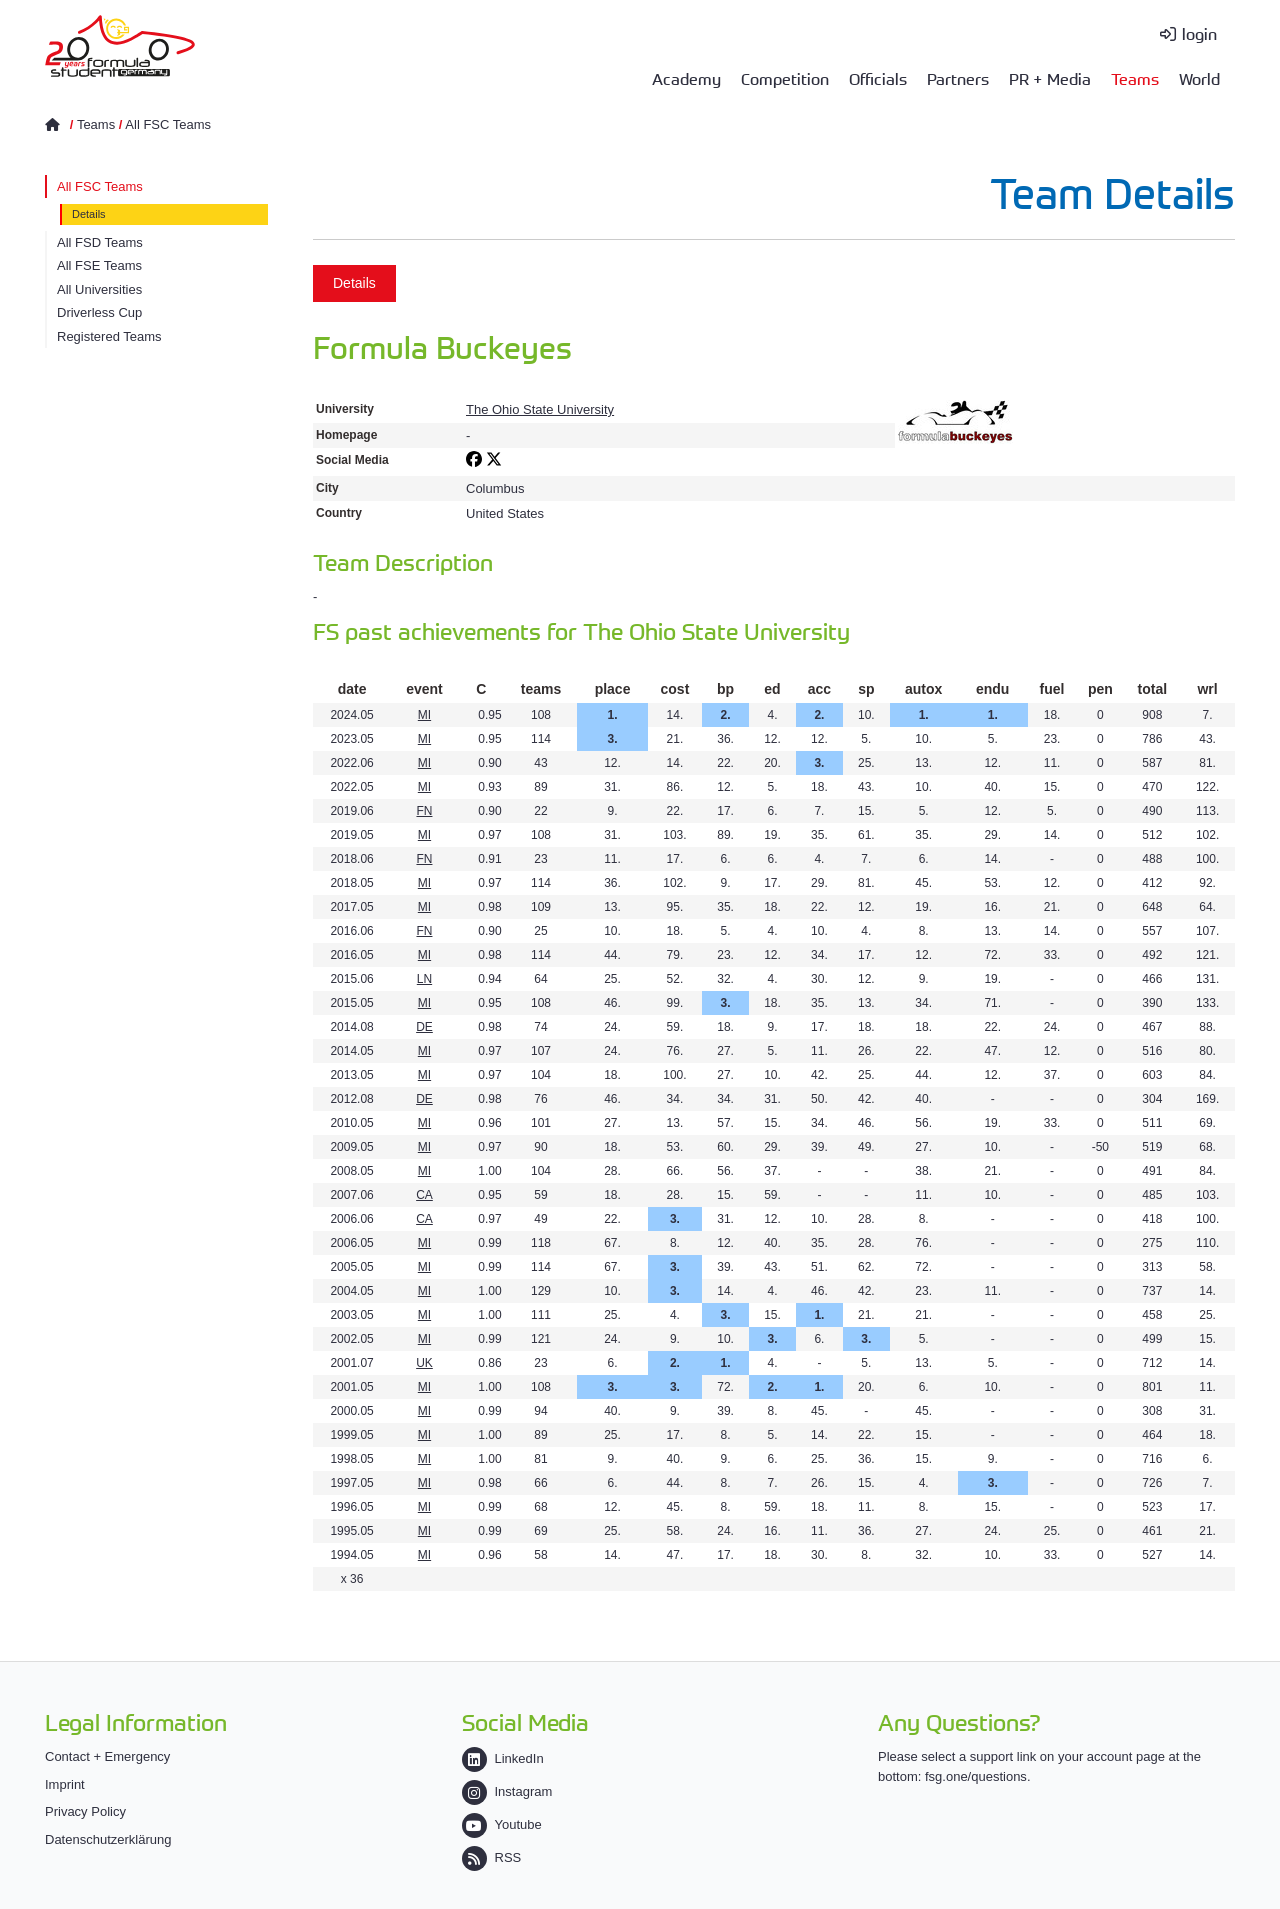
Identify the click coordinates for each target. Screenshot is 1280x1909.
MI (424, 715)
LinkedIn (503, 1758)
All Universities (99, 289)
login (1199, 33)
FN (424, 811)
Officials (878, 78)
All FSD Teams (100, 242)
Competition (785, 78)
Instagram (507, 1791)
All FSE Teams (99, 265)
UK (424, 1363)
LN (424, 979)
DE (424, 1027)
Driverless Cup (99, 312)
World (1199, 78)
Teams (1135, 78)
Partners (958, 78)
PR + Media (1050, 78)
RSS (492, 1857)
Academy (686, 78)
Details (89, 214)
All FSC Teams (168, 124)
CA (424, 1195)
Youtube (502, 1824)
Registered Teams (109, 336)
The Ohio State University (540, 409)
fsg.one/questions (976, 1776)
